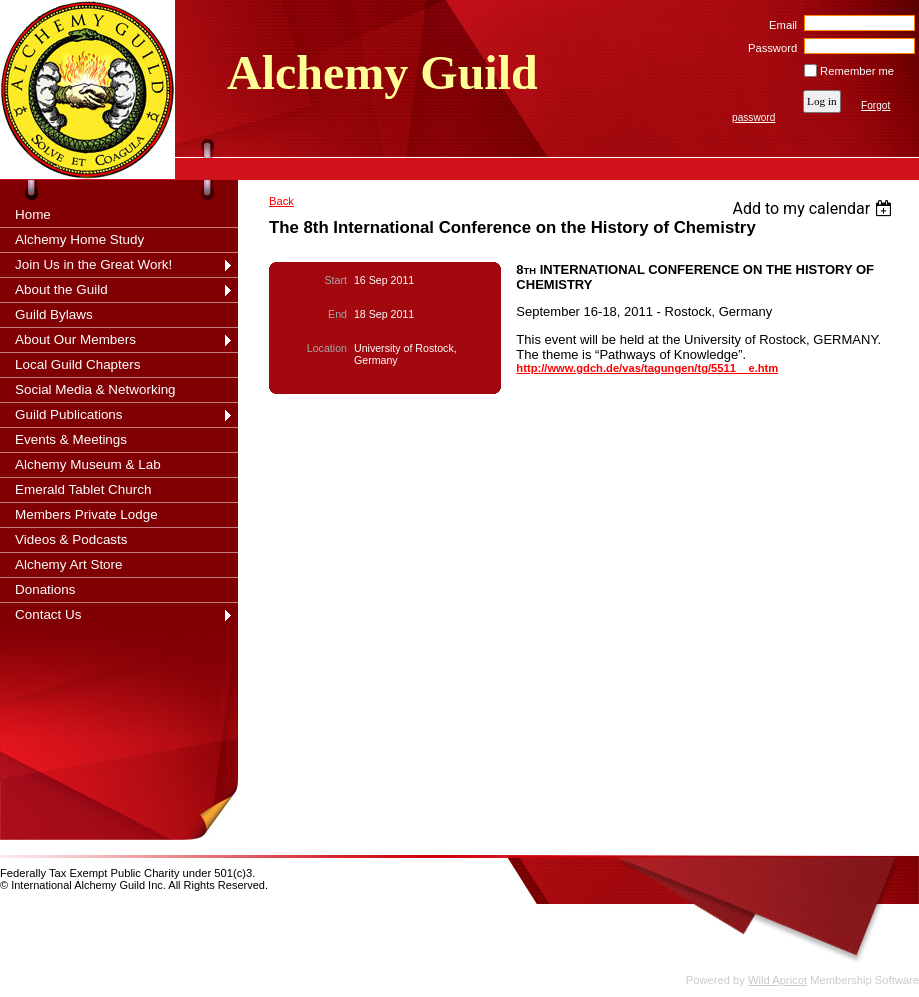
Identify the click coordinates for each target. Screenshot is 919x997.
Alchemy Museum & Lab (88, 464)
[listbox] (814, 208)
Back (281, 201)
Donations (45, 589)
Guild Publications (69, 414)
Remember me (857, 71)
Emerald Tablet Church (83, 489)
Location (327, 348)
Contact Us (48, 614)
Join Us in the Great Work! (93, 264)
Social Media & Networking (95, 389)
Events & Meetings (71, 439)
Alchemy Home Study (79, 239)
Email (779, 25)
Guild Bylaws (54, 314)
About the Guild (61, 289)
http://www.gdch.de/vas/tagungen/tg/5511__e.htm (647, 368)
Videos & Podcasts (71, 539)
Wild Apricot (777, 980)
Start (336, 280)
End (337, 314)
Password (769, 48)
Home (33, 214)
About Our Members (75, 339)
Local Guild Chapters (78, 364)
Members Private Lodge (86, 514)
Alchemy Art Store (69, 564)
